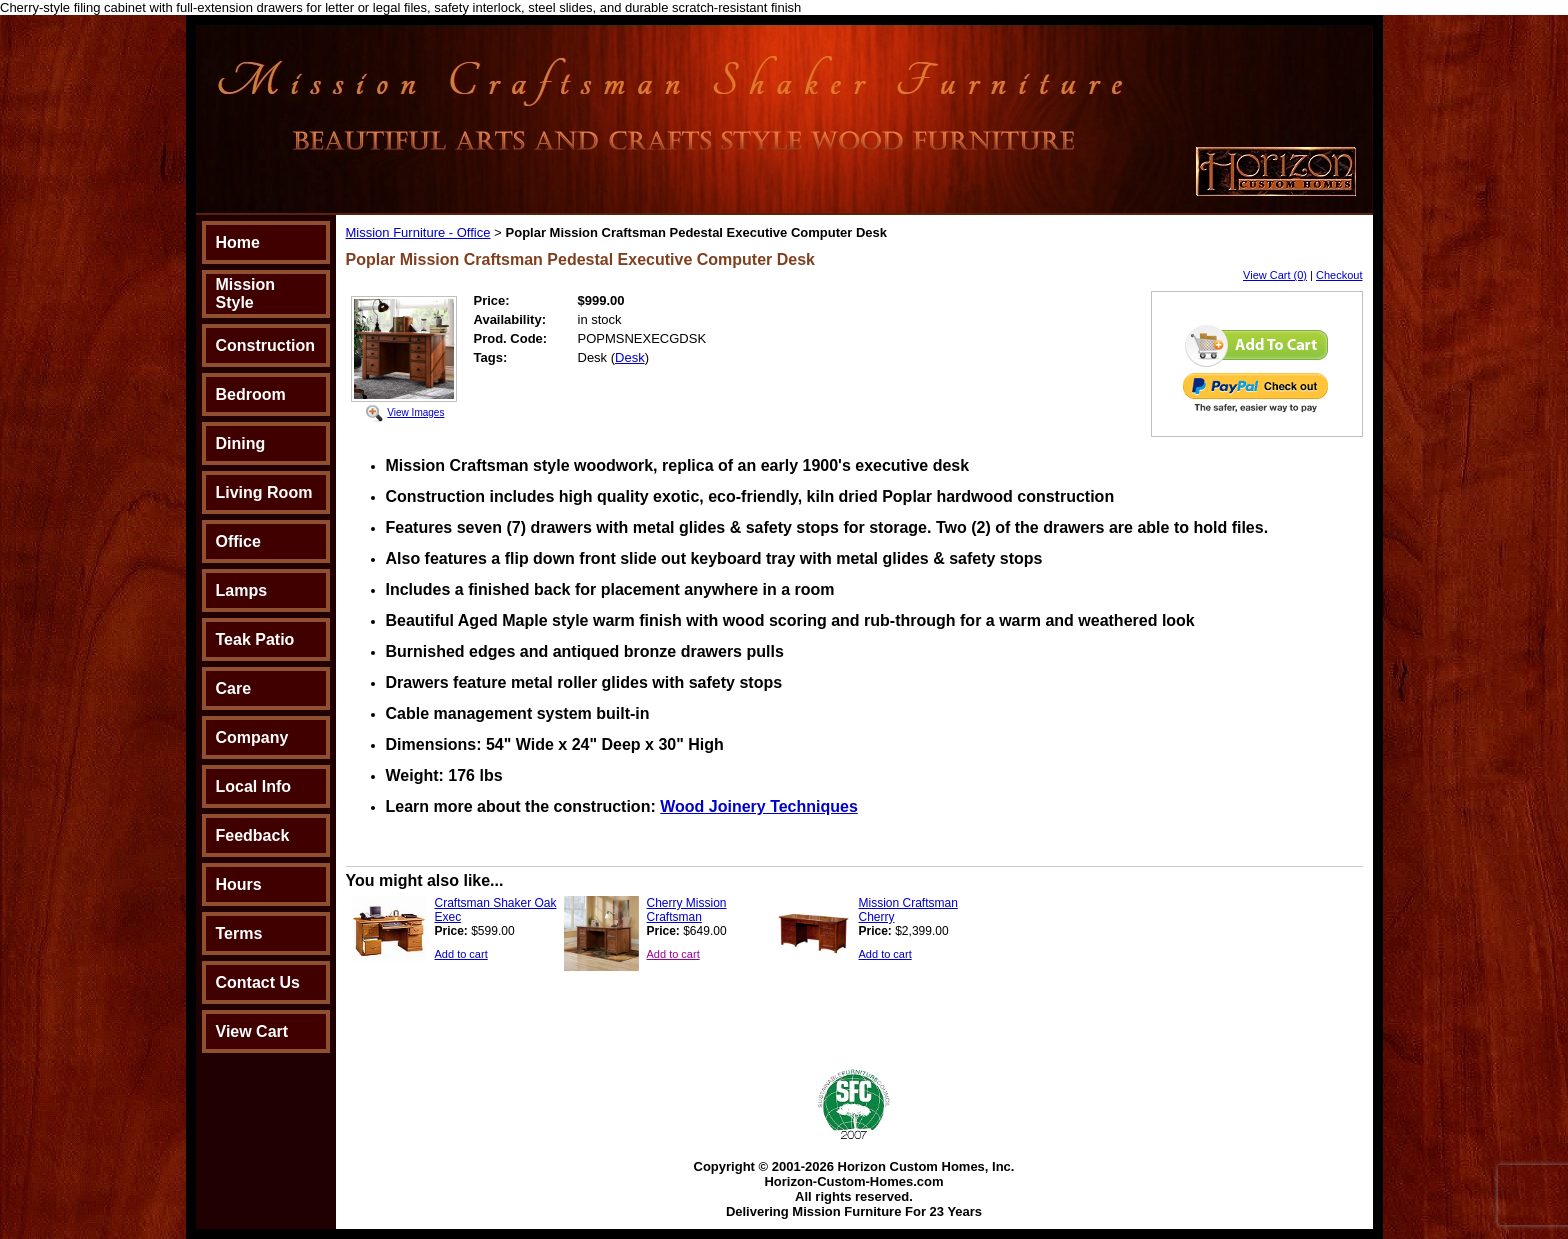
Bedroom (251, 394)
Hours (239, 884)
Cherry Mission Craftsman (687, 910)
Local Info (254, 786)
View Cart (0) (1275, 275)
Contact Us (258, 982)
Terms (239, 933)
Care (234, 688)
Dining (241, 443)
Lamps (242, 590)
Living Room (264, 492)
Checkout (1339, 275)
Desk (630, 357)
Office (238, 541)
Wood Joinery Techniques (759, 806)
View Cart (252, 1031)
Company (252, 737)
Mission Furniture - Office (418, 232)
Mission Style (246, 293)
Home (238, 242)
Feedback (253, 835)
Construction (266, 345)
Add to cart (461, 954)
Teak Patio (255, 639)
